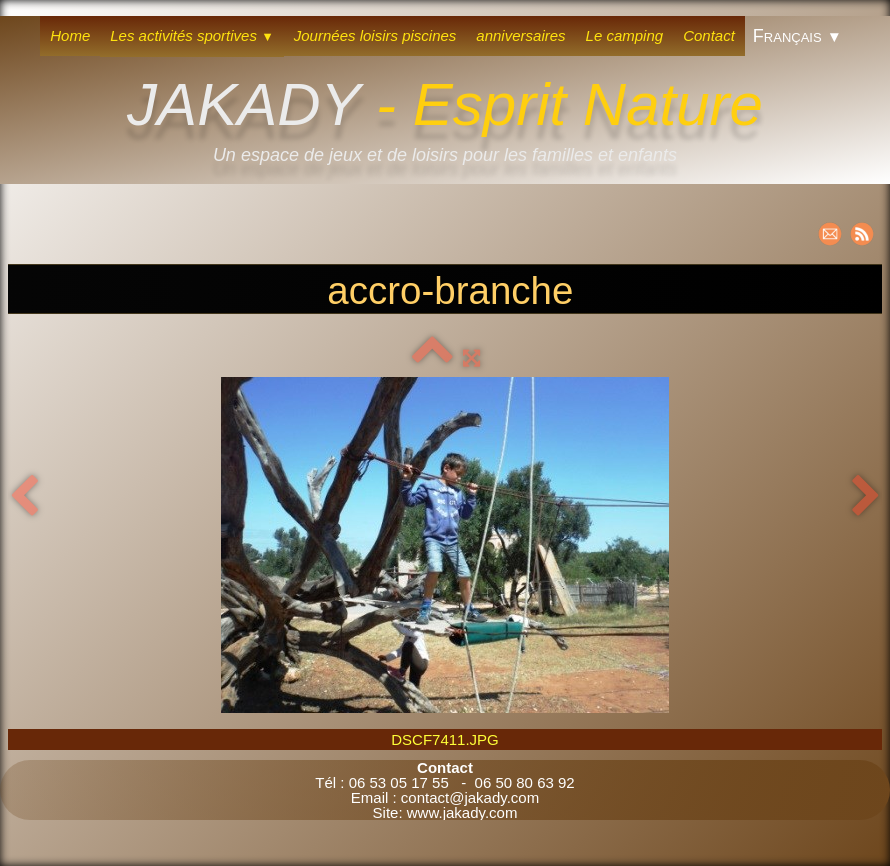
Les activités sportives (192, 35)
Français (797, 36)
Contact (709, 35)
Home (70, 35)
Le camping (625, 35)
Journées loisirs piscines (375, 35)
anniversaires (520, 35)
